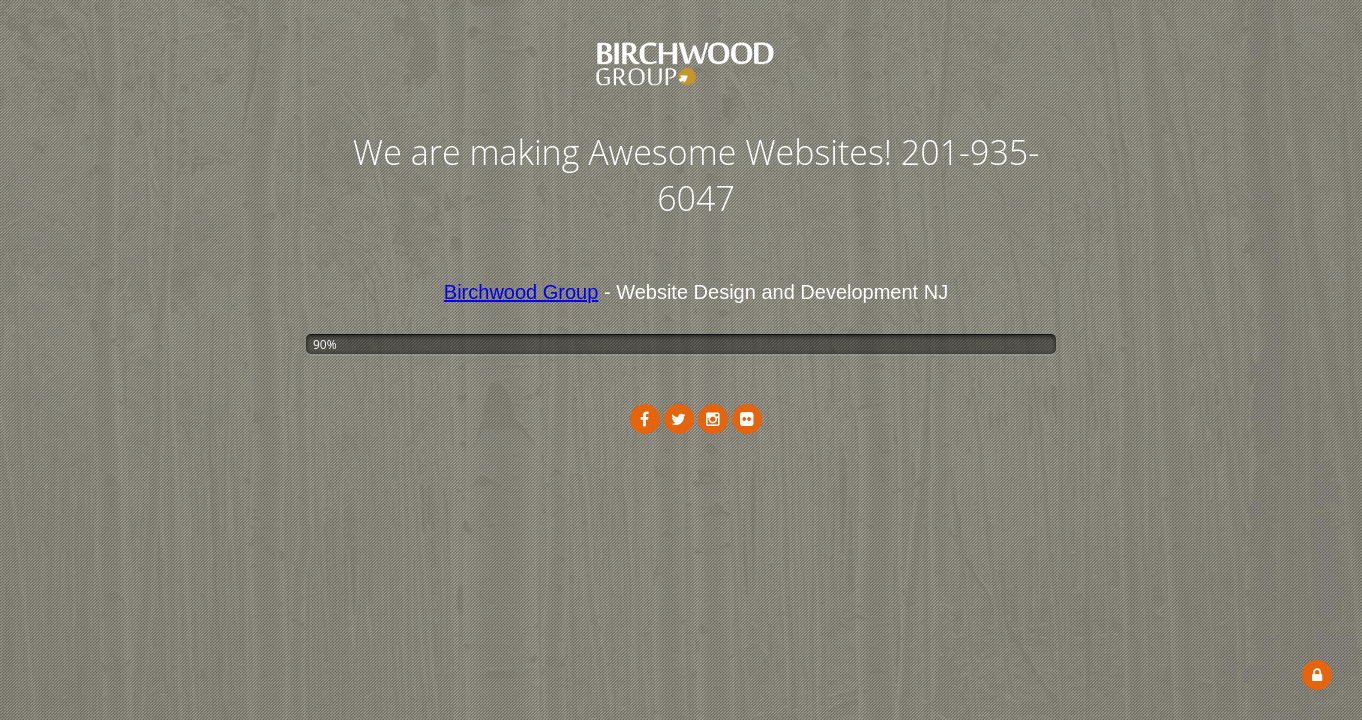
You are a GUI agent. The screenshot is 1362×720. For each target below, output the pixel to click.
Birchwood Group (521, 292)
